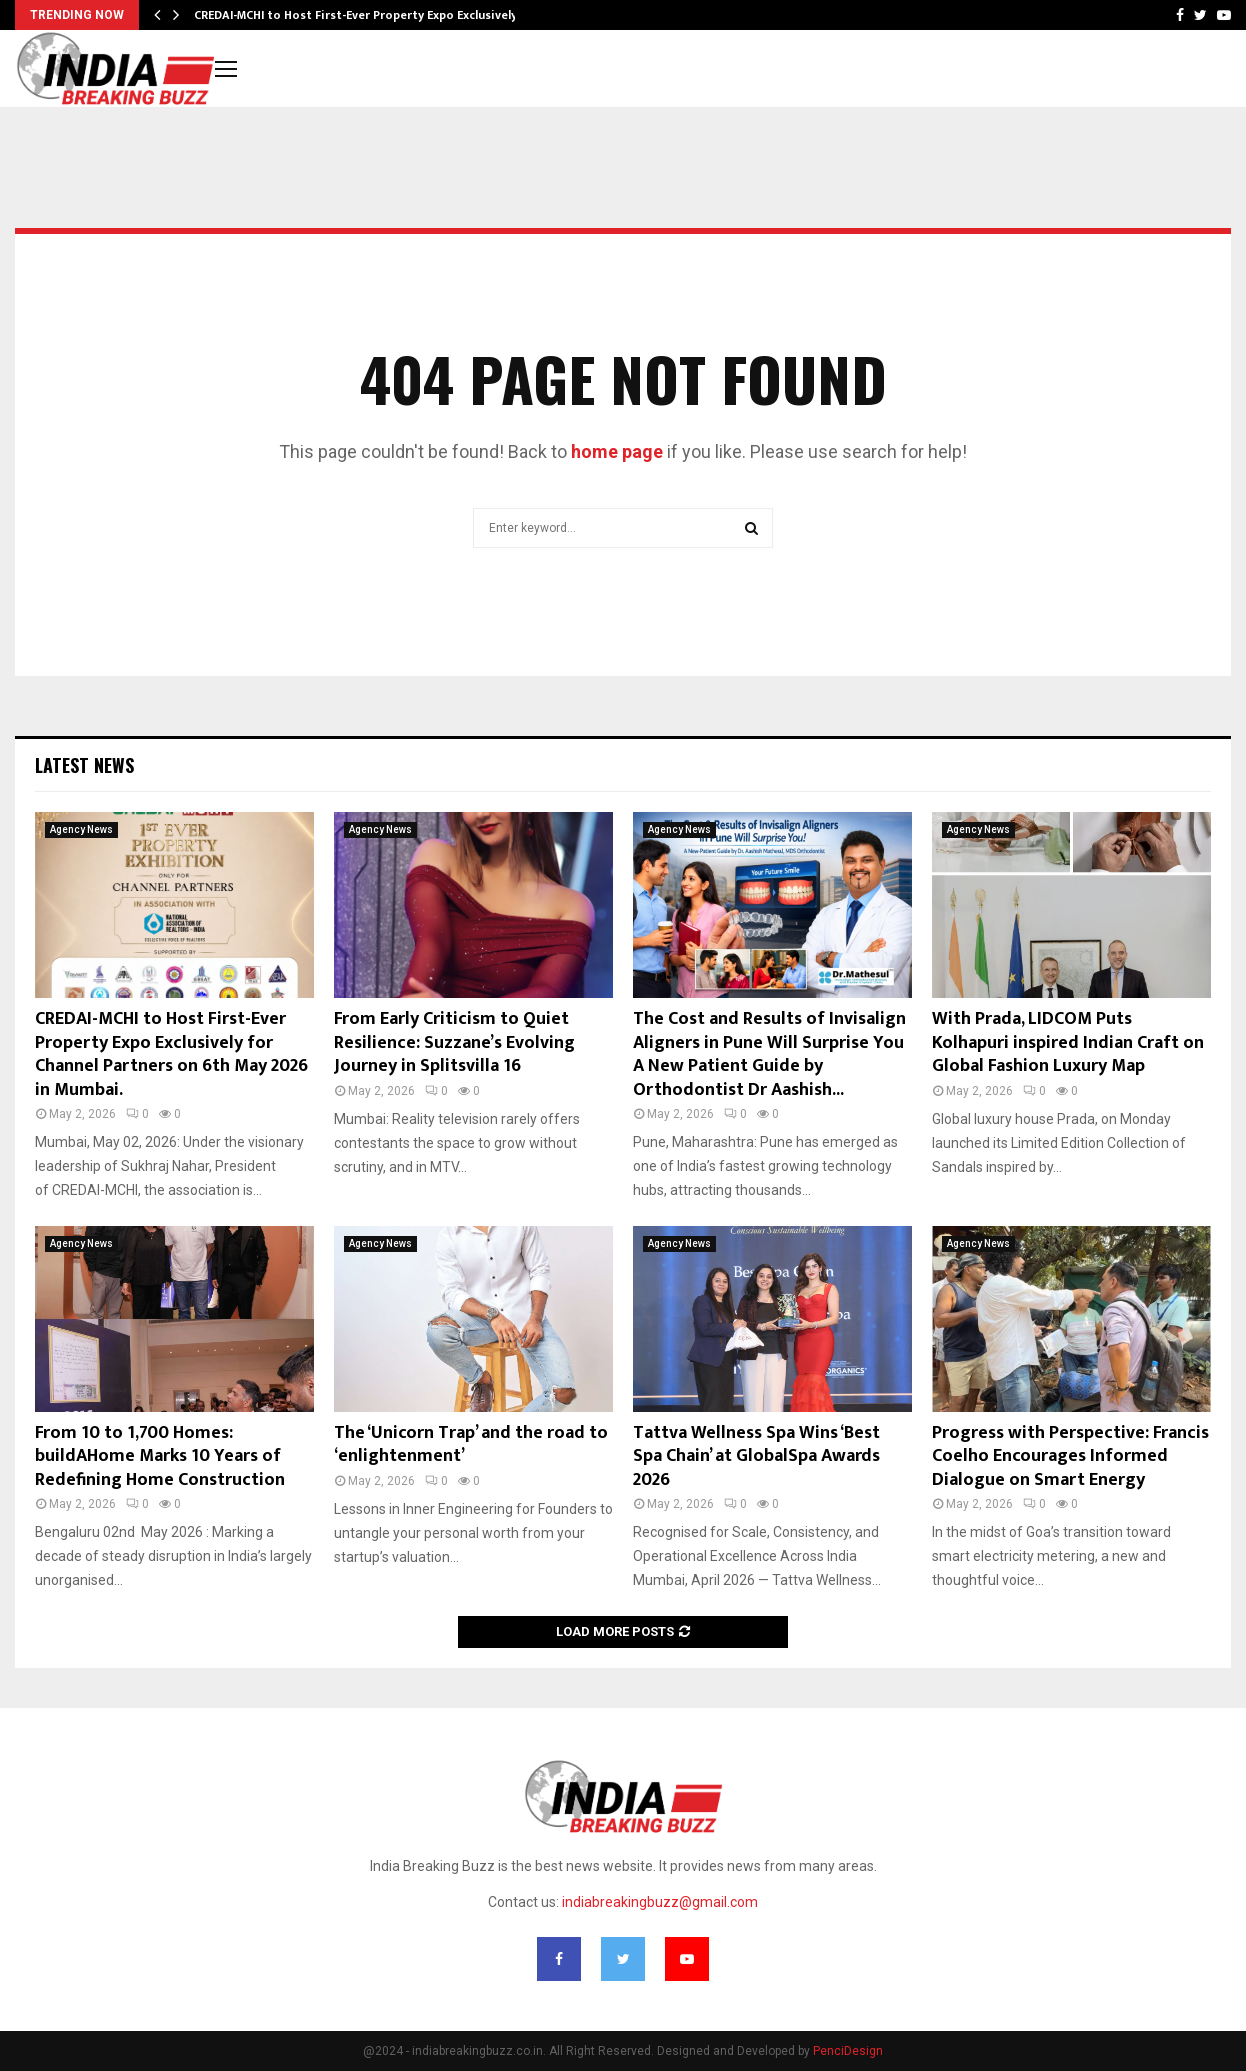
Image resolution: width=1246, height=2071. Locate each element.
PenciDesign (848, 2051)
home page (617, 451)
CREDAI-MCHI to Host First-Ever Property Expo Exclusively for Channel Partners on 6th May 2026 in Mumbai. (171, 1054)
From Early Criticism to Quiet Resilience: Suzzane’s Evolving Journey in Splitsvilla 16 (454, 1042)
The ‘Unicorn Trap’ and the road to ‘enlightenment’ (471, 1444)
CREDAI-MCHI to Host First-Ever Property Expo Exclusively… (360, 15)
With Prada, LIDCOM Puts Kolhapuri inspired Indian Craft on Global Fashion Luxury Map (1068, 1042)
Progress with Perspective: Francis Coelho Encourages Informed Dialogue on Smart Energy (1070, 1456)
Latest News (84, 765)
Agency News (81, 829)
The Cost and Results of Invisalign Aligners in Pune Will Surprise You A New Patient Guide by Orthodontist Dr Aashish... (769, 1054)
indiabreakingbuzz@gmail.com (660, 1902)
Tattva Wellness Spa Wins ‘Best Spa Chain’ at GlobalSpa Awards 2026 (756, 1456)
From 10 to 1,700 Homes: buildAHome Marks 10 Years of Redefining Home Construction (160, 1456)
